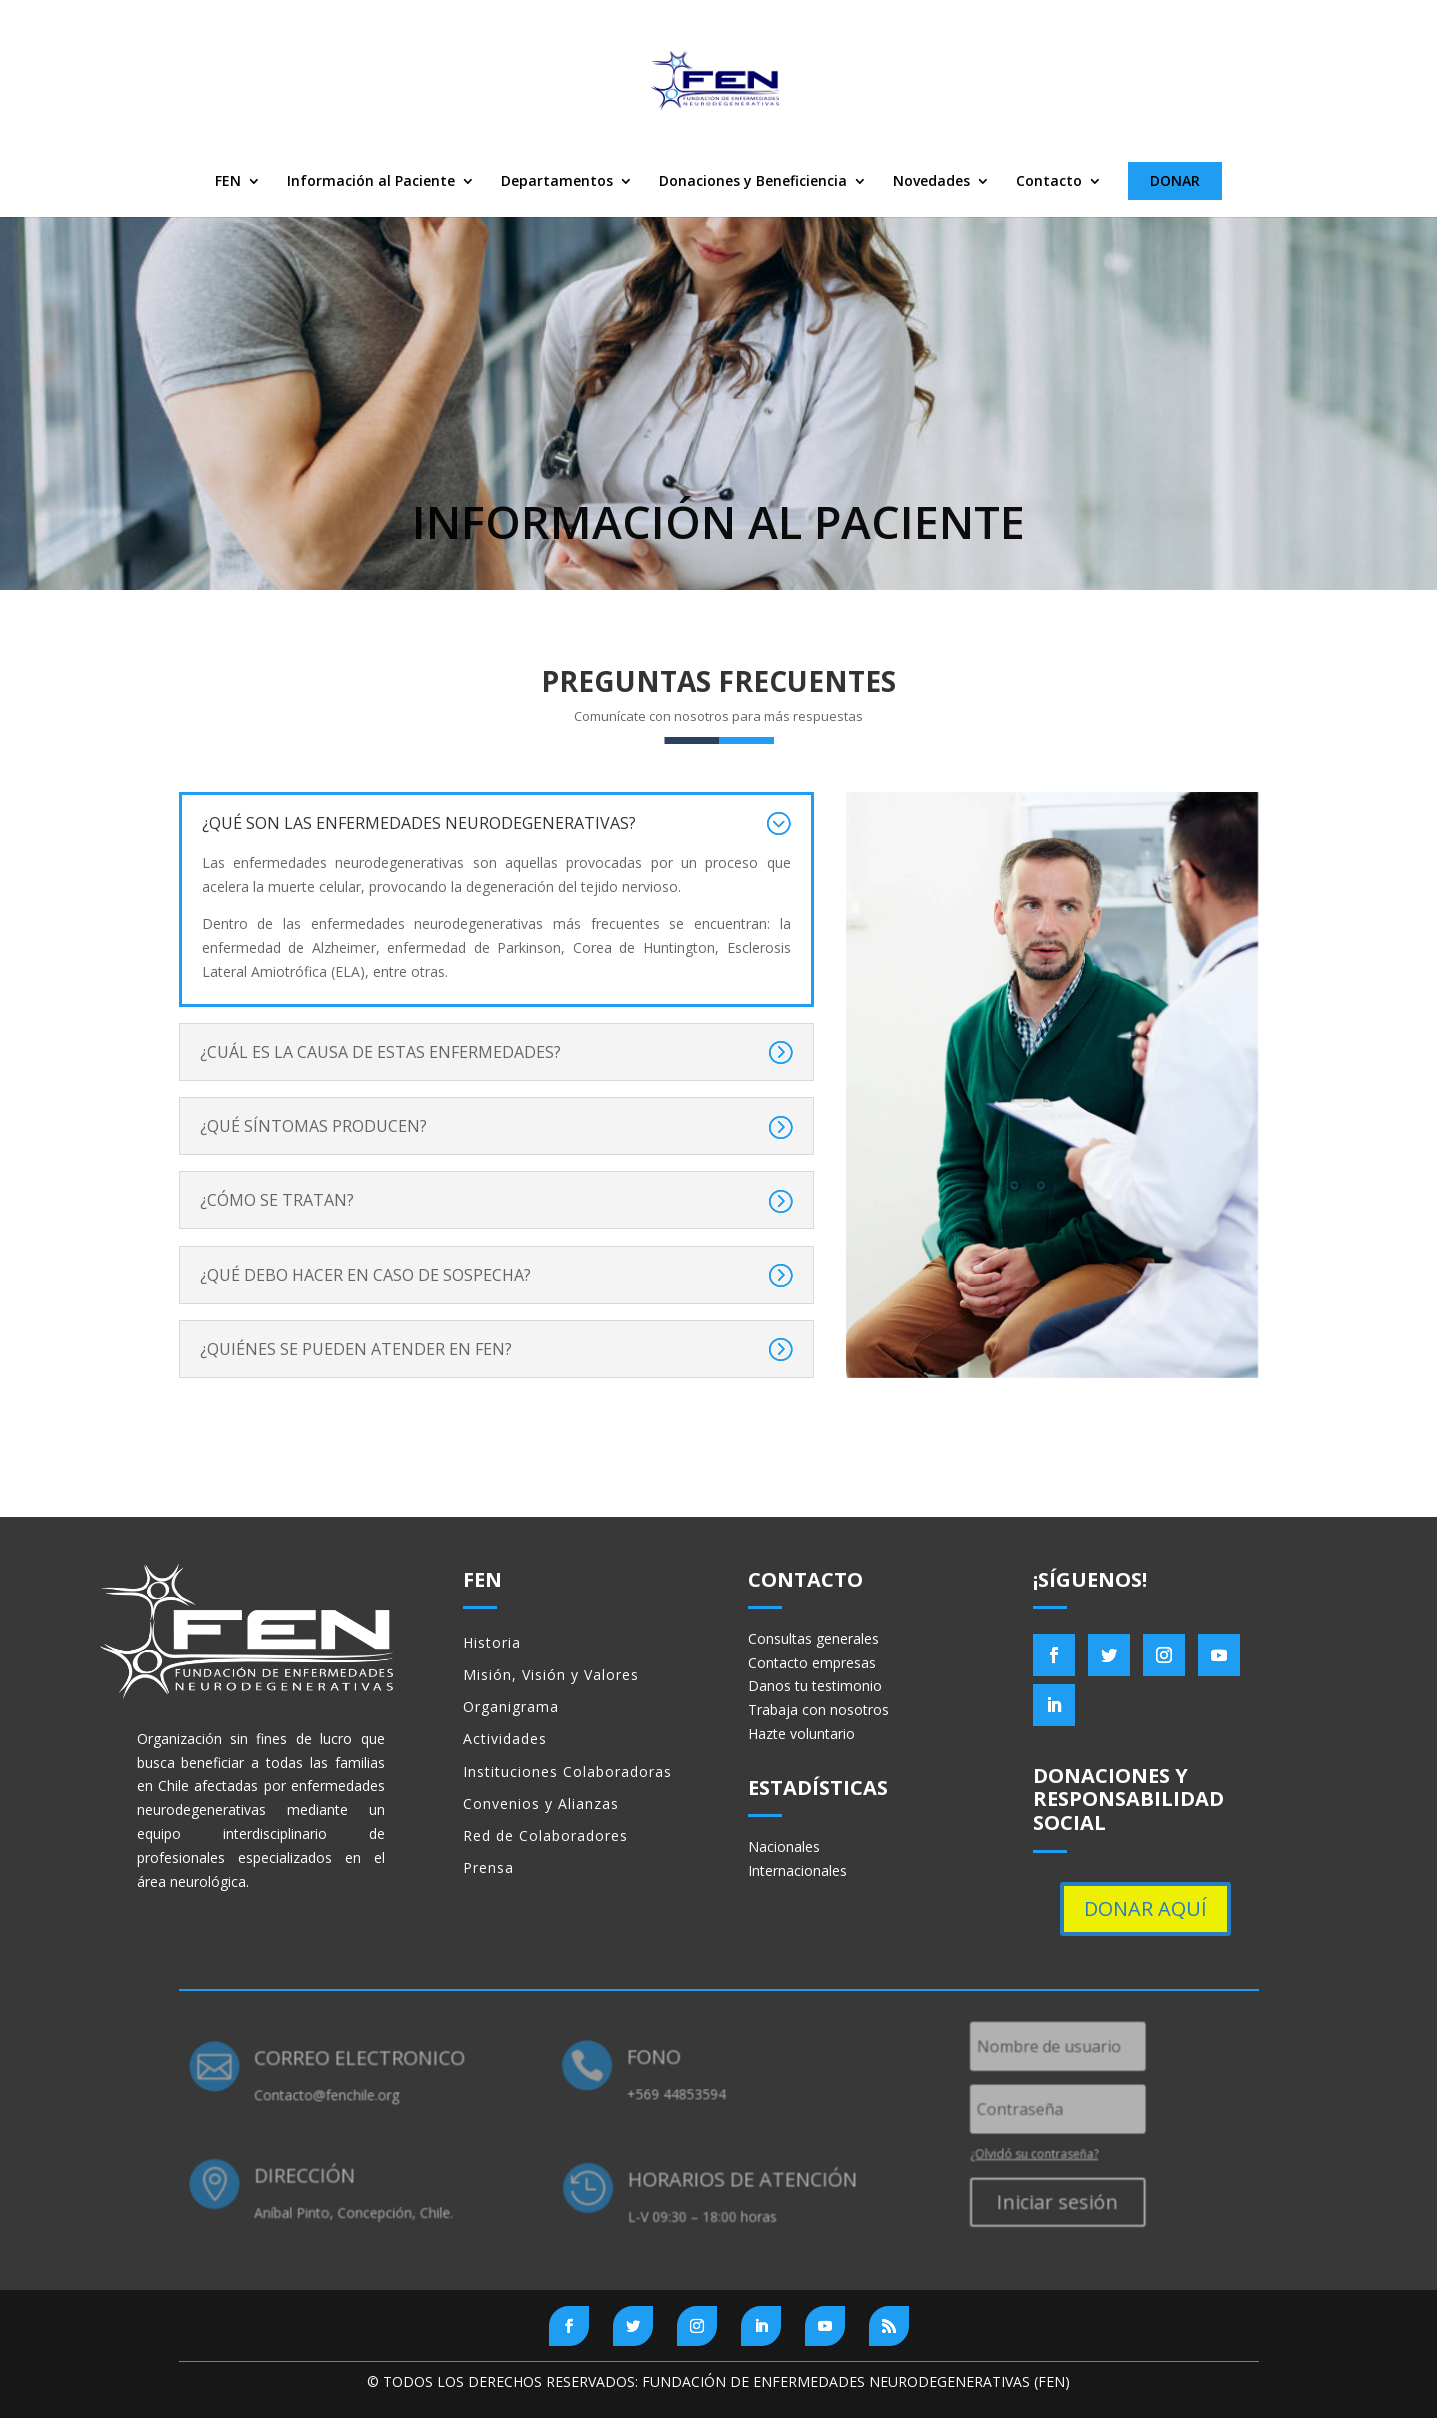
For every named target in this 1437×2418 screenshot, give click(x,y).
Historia (492, 1642)
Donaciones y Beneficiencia (753, 182)
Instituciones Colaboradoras (567, 1771)
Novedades (931, 182)
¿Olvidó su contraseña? (1025, 2154)
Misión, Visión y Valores (551, 1674)
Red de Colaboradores (545, 1835)
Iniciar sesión (1048, 2201)
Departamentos (557, 182)
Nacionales (784, 1846)
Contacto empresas (812, 1662)
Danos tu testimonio (815, 1685)
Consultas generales (813, 1638)
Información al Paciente (371, 182)
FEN (228, 182)
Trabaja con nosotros (818, 1709)
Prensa (488, 1867)
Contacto (1049, 182)
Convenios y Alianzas (541, 1803)
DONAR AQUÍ (1145, 1908)
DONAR (1175, 180)
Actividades (505, 1738)
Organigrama (511, 1706)
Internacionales (797, 1870)
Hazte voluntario (801, 1733)
